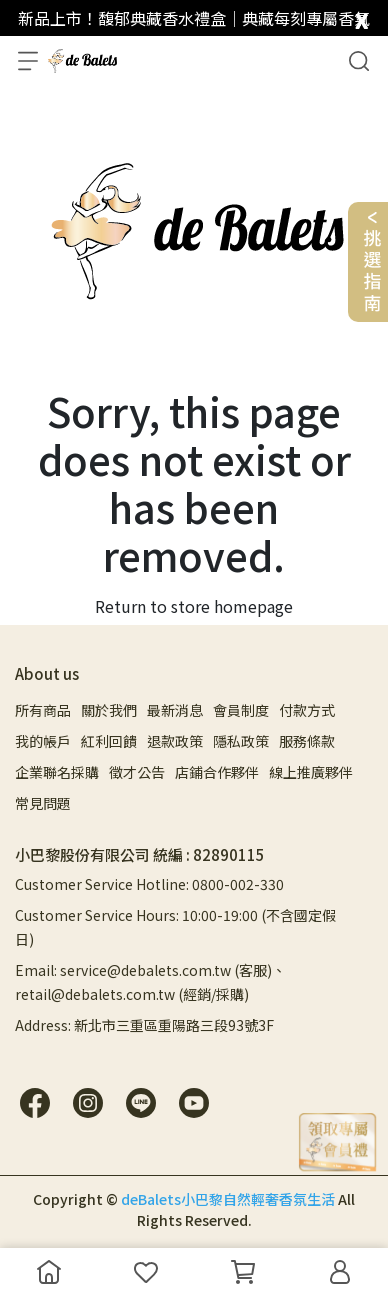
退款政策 (175, 741)
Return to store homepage (194, 606)
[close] (361, 16)
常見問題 (43, 803)
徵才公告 (137, 772)
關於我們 (109, 710)
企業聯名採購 (57, 772)
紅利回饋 (109, 741)
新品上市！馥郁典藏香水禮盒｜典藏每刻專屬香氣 (194, 18)
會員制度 (241, 710)
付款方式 (307, 710)
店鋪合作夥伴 (217, 772)
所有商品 (43, 710)
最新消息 (175, 710)
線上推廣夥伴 (311, 772)
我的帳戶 (43, 741)
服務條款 (307, 741)
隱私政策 (241, 741)
